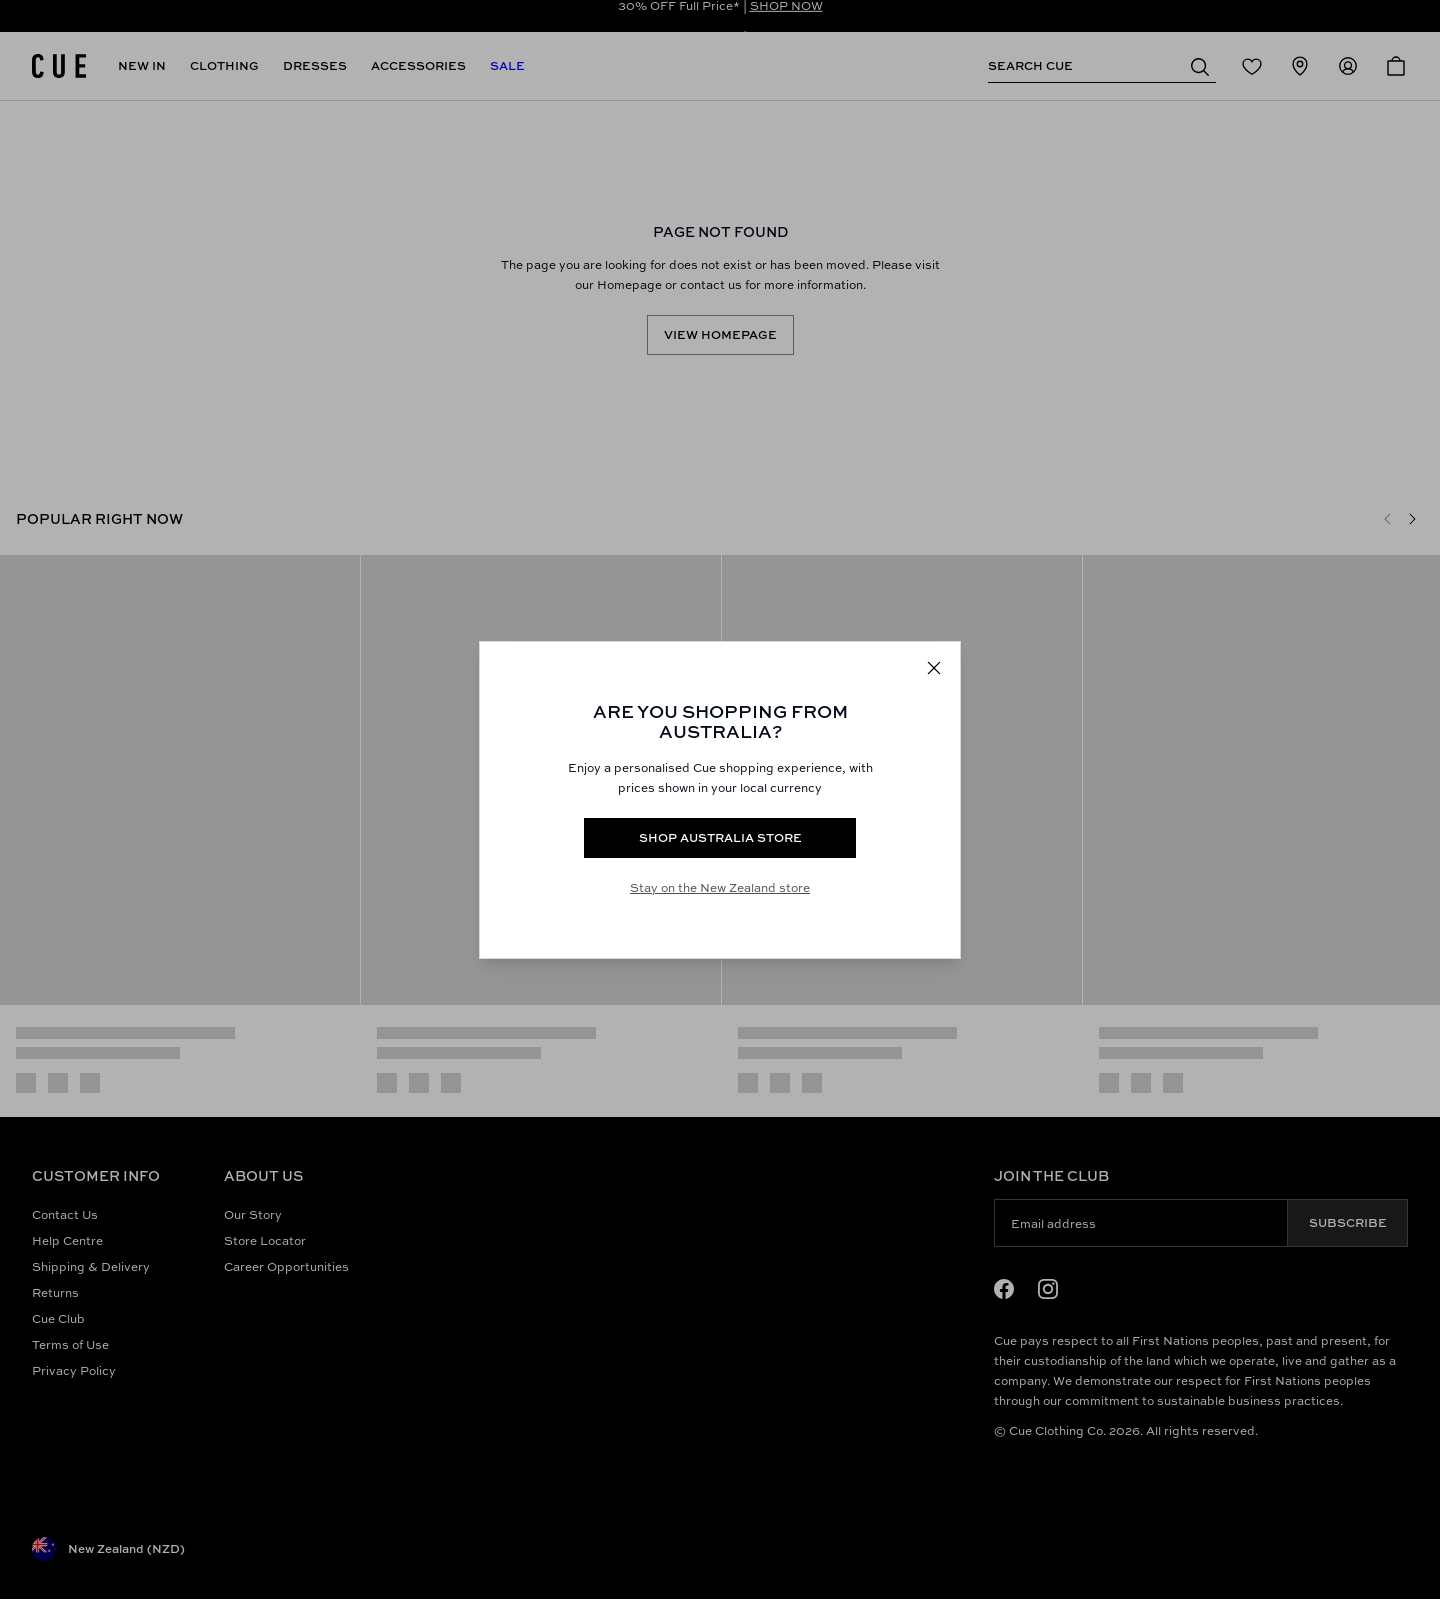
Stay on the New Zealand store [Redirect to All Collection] (720, 887)
